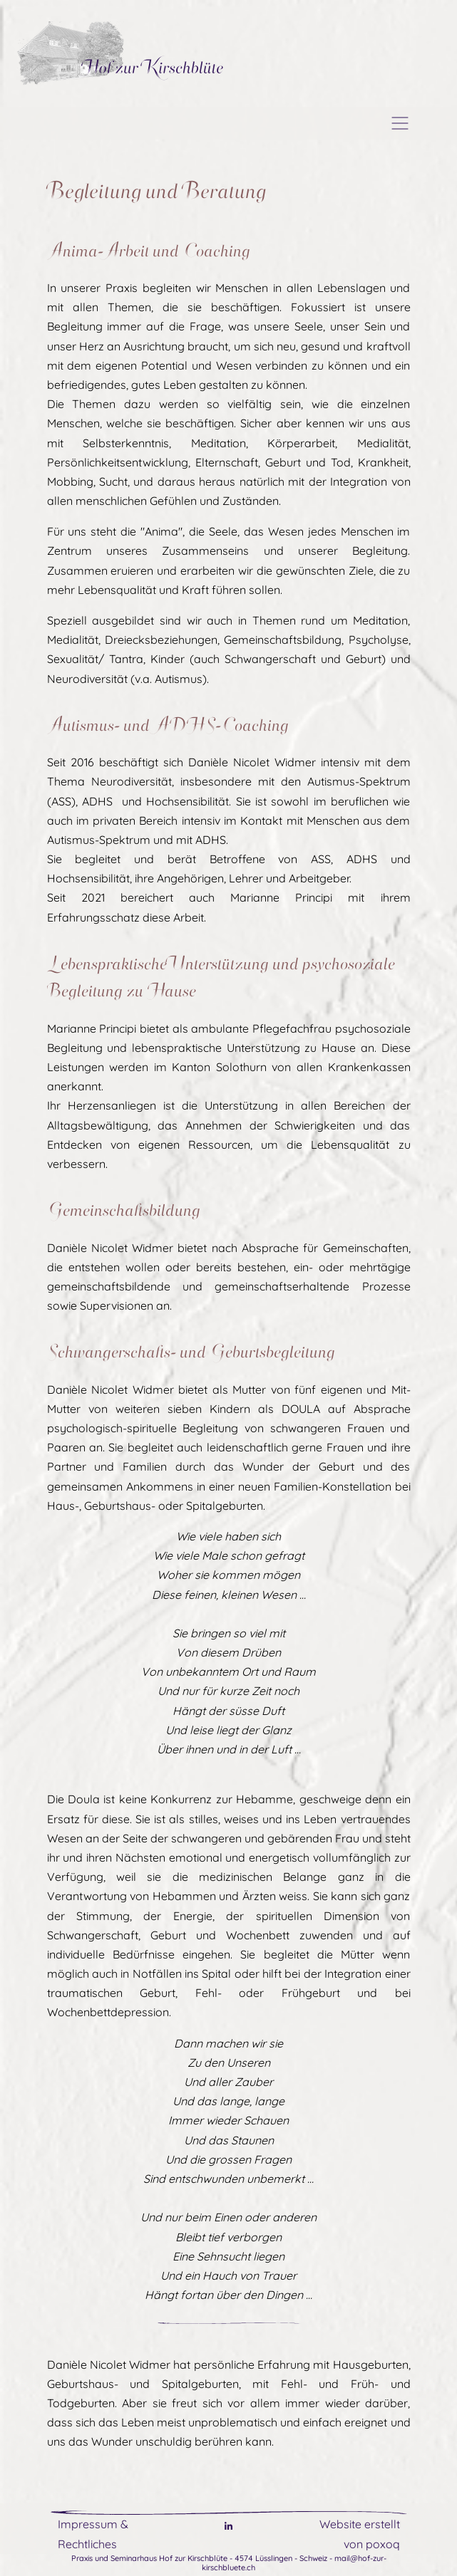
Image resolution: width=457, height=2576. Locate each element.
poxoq (383, 2544)
